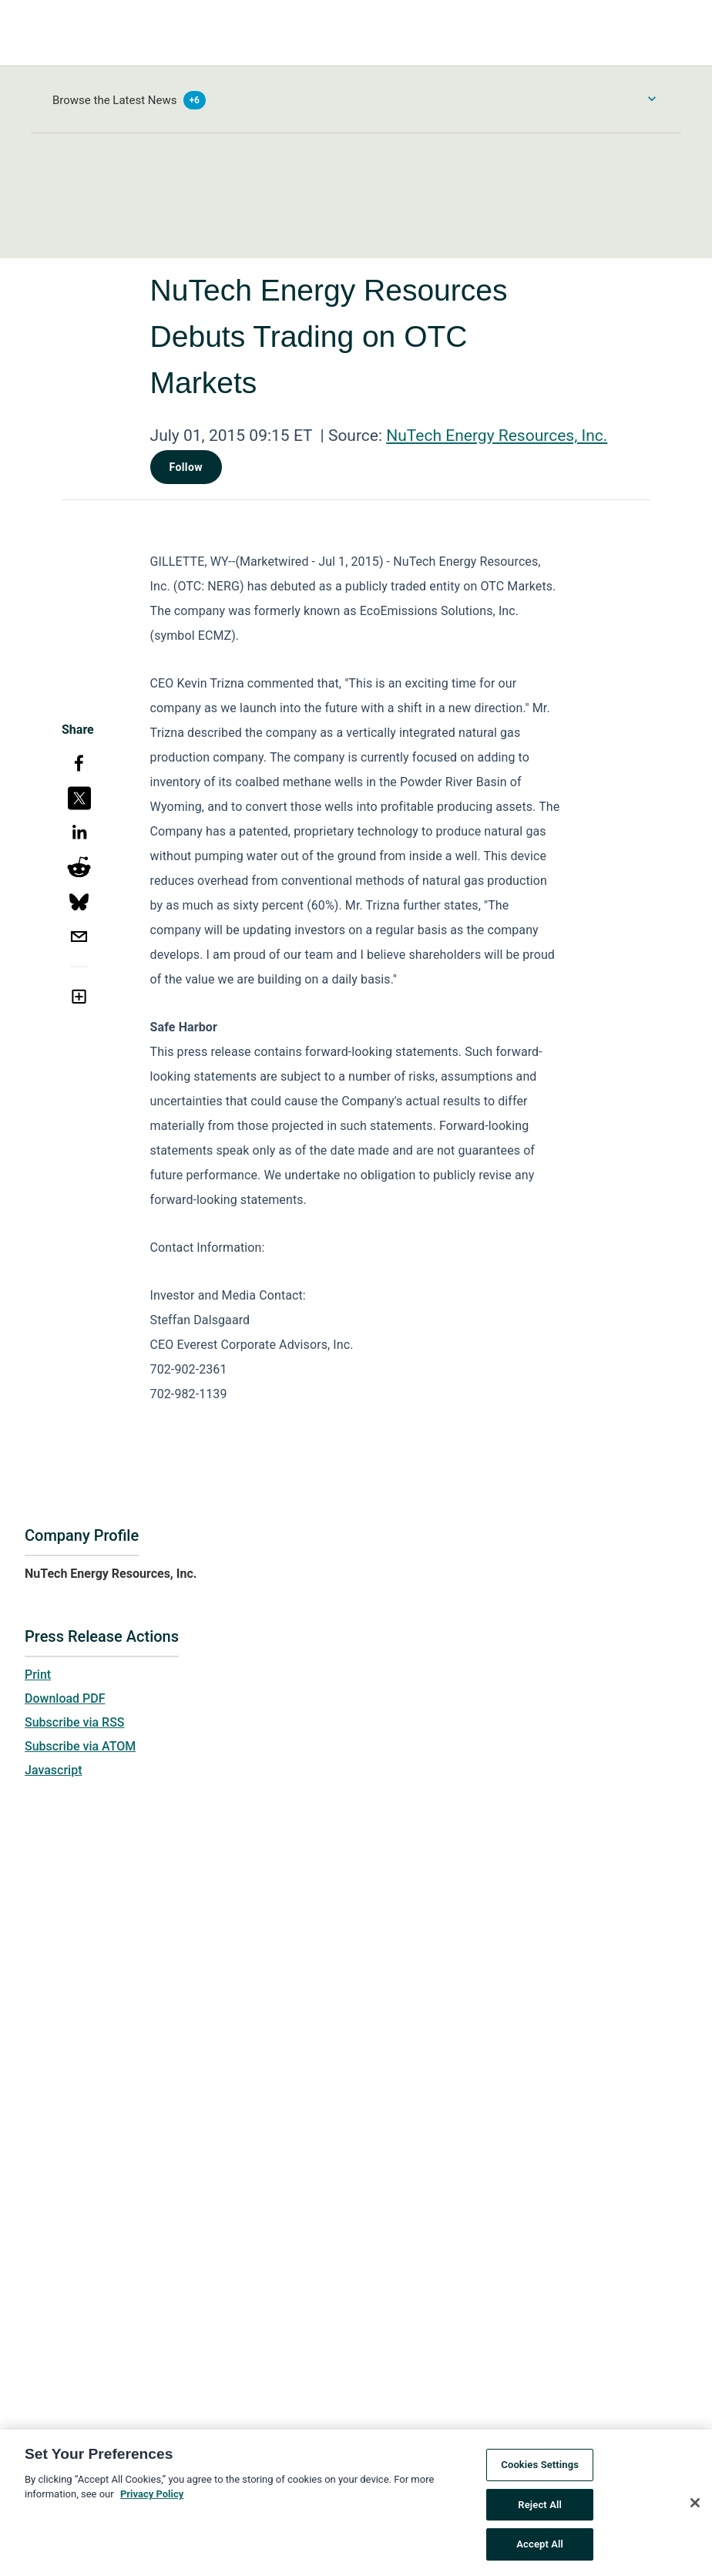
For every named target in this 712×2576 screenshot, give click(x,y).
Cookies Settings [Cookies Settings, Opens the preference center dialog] (540, 2469)
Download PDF (65, 1698)
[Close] (695, 2507)
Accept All (539, 2549)
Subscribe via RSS (75, 1722)
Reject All (540, 2509)
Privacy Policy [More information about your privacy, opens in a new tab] (151, 2499)
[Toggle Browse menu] (652, 99)
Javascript (53, 1770)
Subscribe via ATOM (80, 1746)
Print (38, 1674)
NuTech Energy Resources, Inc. (496, 435)
